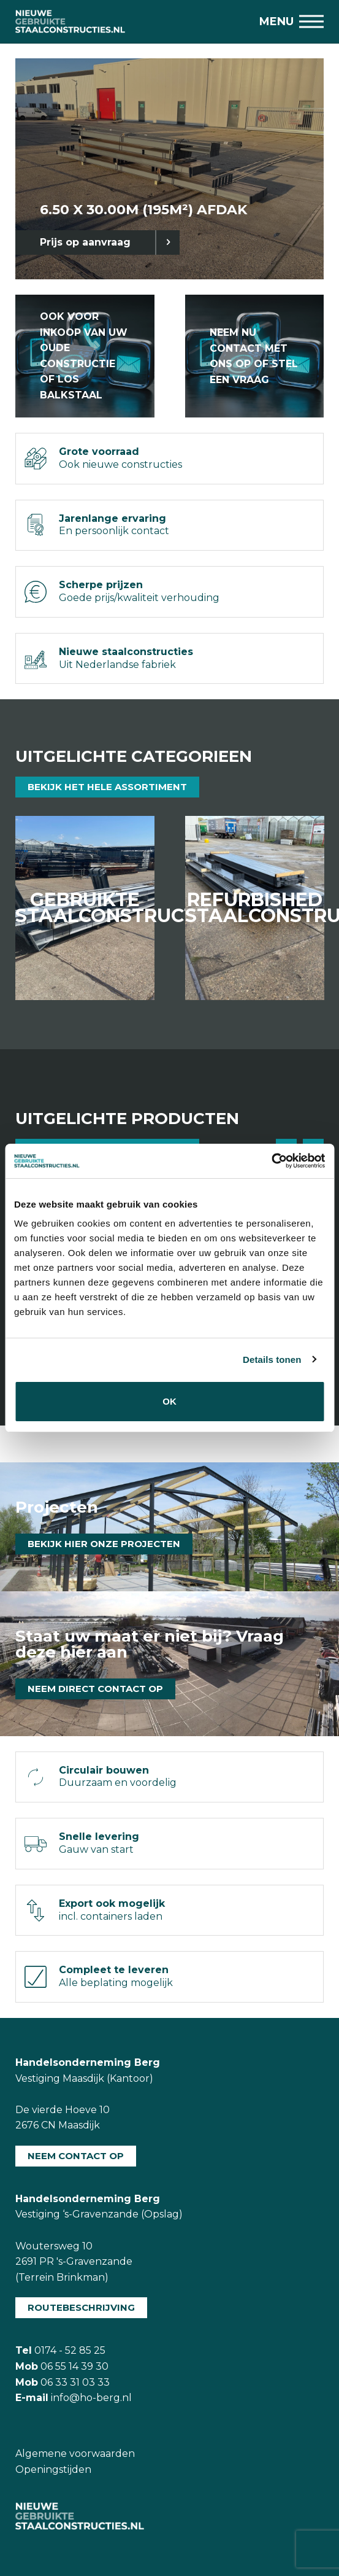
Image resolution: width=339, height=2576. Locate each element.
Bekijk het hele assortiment (107, 787)
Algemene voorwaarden (75, 2453)
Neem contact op (76, 2156)
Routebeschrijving (81, 2307)
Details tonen (272, 1359)
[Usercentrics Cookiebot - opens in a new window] (271, 1161)
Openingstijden (53, 2469)
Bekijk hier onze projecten (104, 1544)
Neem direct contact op (95, 1688)
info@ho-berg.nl (91, 2397)
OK (169, 1401)
